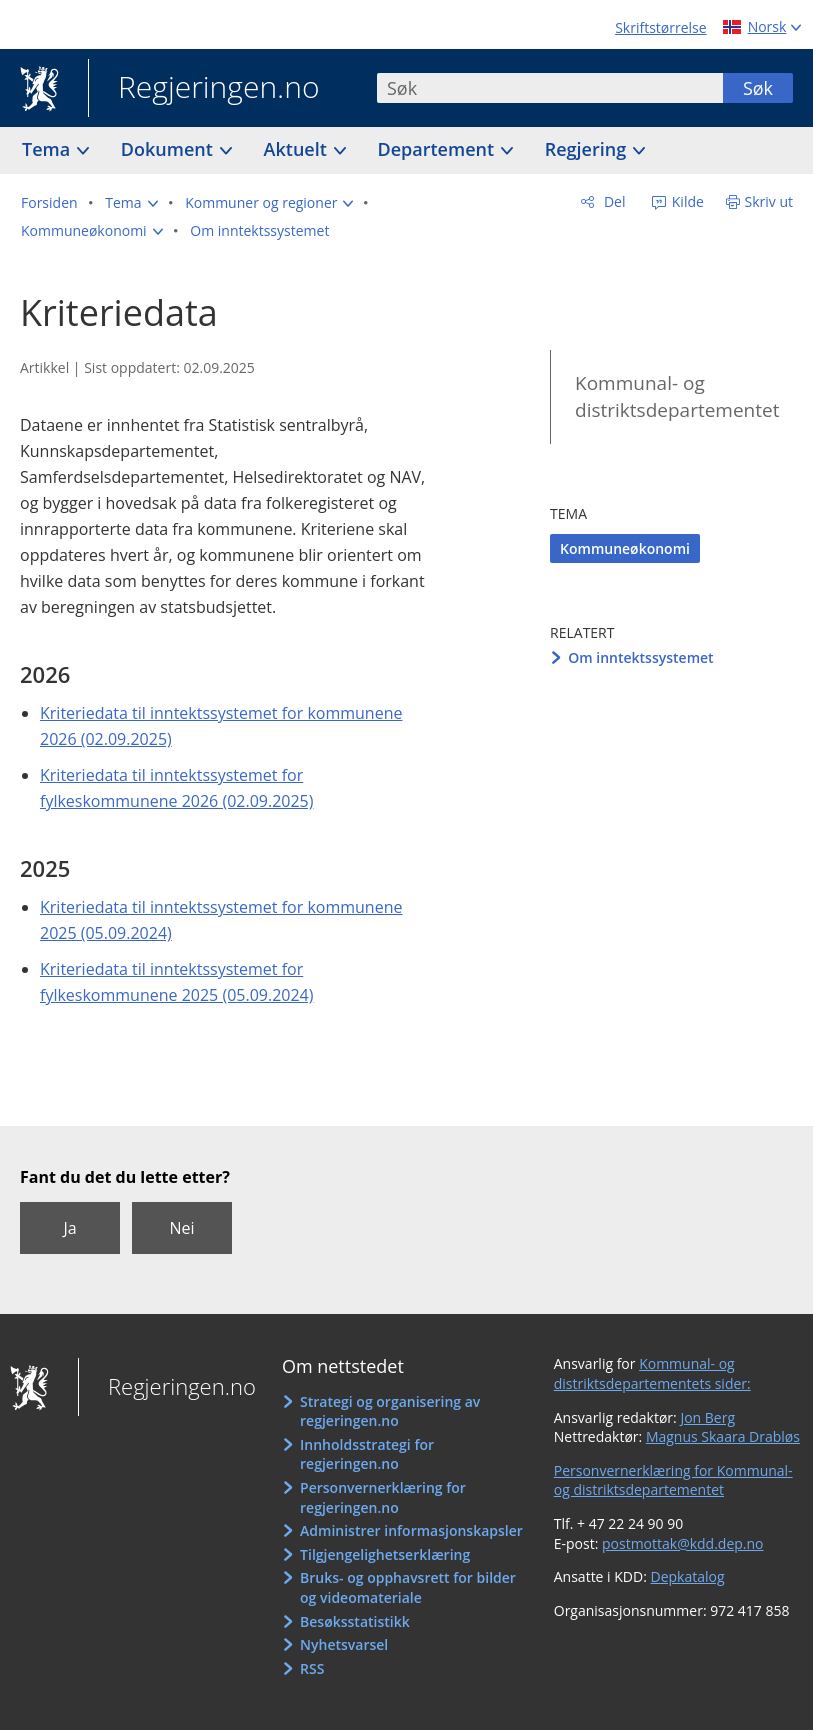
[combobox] (550, 88)
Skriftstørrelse (660, 27)
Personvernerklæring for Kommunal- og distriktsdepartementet (673, 1480)
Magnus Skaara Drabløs (723, 1436)
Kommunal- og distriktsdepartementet (677, 396)
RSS (312, 1668)
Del (612, 201)
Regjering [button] (588, 149)
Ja (69, 1228)
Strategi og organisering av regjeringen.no (390, 1411)
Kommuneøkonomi (625, 548)
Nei (181, 1228)
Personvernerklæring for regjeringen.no (383, 1497)
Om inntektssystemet (640, 657)
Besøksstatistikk (355, 1621)
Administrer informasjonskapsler (411, 1530)
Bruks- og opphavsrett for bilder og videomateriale (408, 1587)
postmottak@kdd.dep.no (683, 1543)
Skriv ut (769, 201)
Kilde (686, 201)
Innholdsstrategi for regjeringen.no (367, 1454)
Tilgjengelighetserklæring (385, 1554)
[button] (131, 203)
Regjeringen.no (204, 89)
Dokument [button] (169, 149)
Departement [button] (438, 149)
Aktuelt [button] (298, 149)
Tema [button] (48, 149)
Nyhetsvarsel (344, 1644)
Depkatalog (688, 1576)
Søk (758, 88)
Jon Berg (707, 1417)
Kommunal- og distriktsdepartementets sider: (652, 1373)
